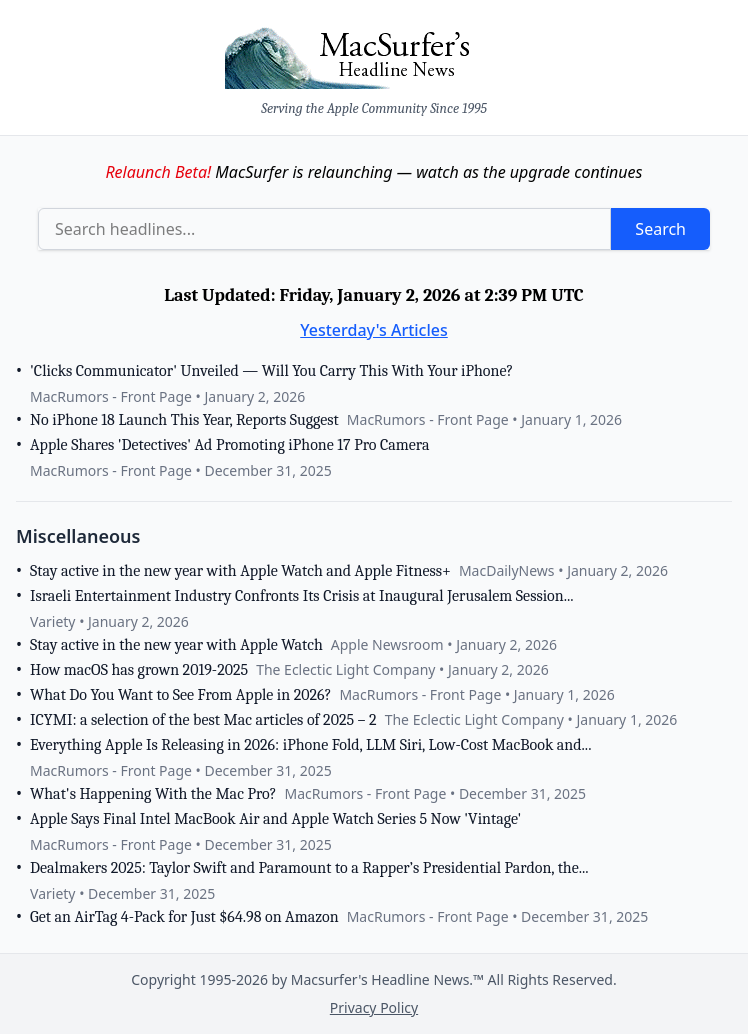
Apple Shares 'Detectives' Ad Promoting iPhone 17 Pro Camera (229, 445)
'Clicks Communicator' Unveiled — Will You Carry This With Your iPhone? (271, 371)
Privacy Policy (374, 1007)
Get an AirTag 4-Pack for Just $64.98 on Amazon (184, 917)
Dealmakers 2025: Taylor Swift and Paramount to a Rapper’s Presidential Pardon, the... (309, 868)
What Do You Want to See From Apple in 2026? (180, 695)
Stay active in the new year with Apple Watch (176, 645)
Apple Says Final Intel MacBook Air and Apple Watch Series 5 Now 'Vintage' (275, 819)
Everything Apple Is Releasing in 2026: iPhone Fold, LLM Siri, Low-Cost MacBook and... (310, 745)
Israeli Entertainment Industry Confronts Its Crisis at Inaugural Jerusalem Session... (302, 596)
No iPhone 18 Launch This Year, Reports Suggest (184, 420)
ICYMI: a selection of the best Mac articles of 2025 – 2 (203, 720)
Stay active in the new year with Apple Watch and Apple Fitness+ (240, 571)
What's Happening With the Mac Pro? (153, 794)
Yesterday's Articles (374, 330)
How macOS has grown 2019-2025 (139, 670)
